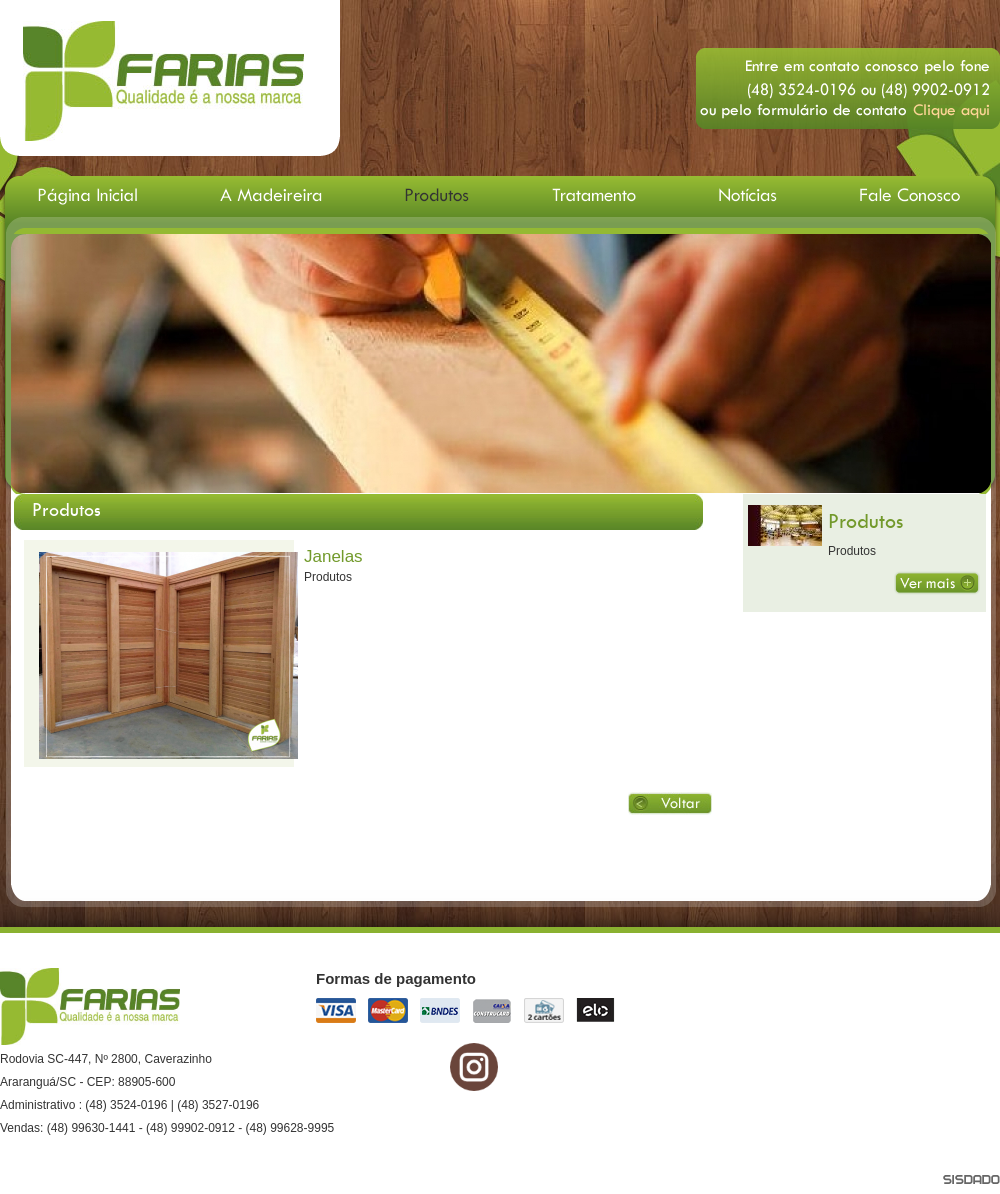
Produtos (865, 520)
